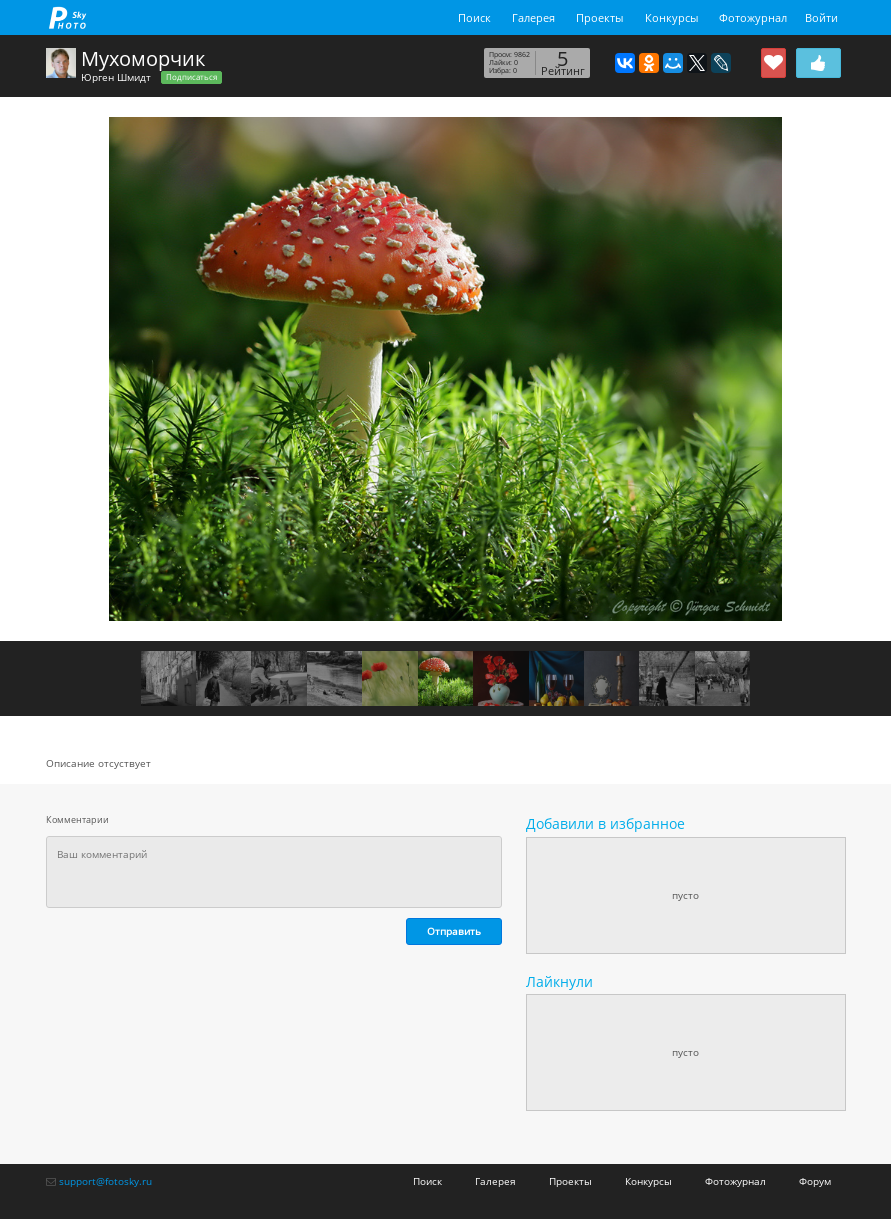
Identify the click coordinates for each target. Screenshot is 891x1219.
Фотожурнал (753, 17)
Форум (815, 1181)
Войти (821, 17)
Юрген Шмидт (116, 77)
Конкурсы (671, 17)
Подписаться (191, 77)
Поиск (474, 17)
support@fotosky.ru (105, 1181)
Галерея (533, 17)
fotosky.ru (68, 17)
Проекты (599, 17)
